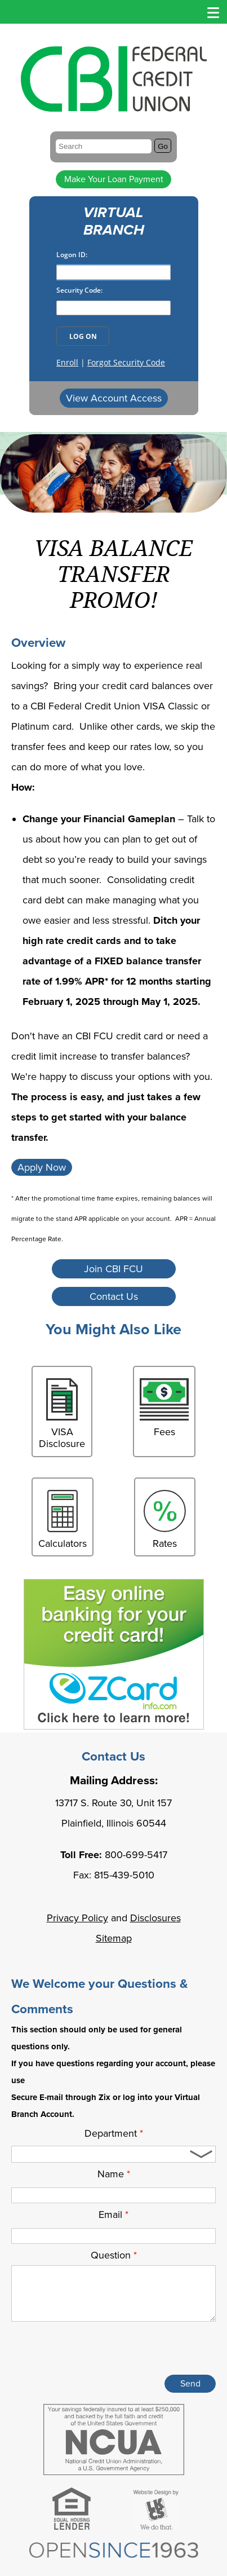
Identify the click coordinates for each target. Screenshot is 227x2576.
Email (113, 2214)
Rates (165, 1520)
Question (114, 2255)
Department (113, 2133)
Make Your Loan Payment (113, 179)
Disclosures (155, 1918)
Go (163, 146)
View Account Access (114, 398)
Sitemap (114, 1938)
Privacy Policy (77, 1918)
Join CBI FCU (113, 1269)
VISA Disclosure (62, 1414)
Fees (164, 1408)
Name (113, 2174)
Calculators (62, 1520)
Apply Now (41, 1167)
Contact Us (114, 1296)
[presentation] (130, 2350)
